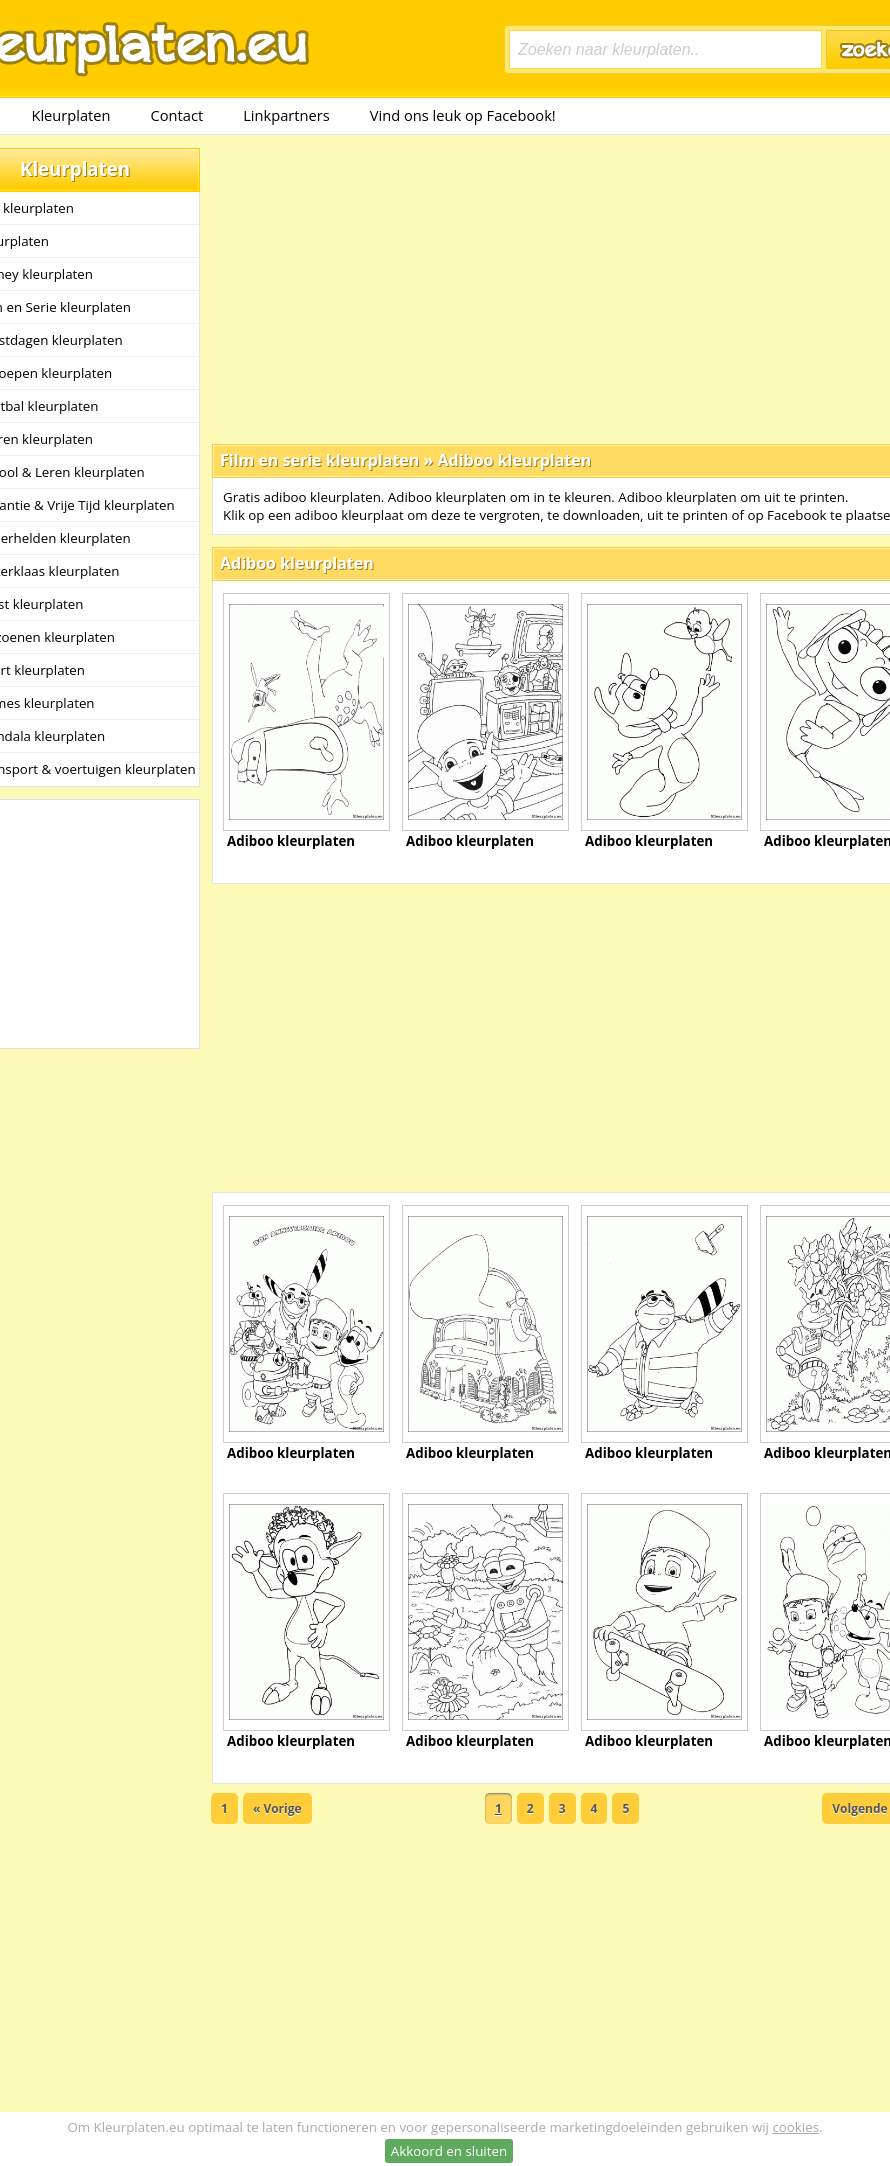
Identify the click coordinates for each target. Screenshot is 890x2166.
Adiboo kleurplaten (514, 460)
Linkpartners (286, 115)
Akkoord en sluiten (449, 2151)
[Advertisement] (520, 288)
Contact (177, 115)
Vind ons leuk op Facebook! (463, 115)
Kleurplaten (70, 115)
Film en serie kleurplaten (319, 460)
